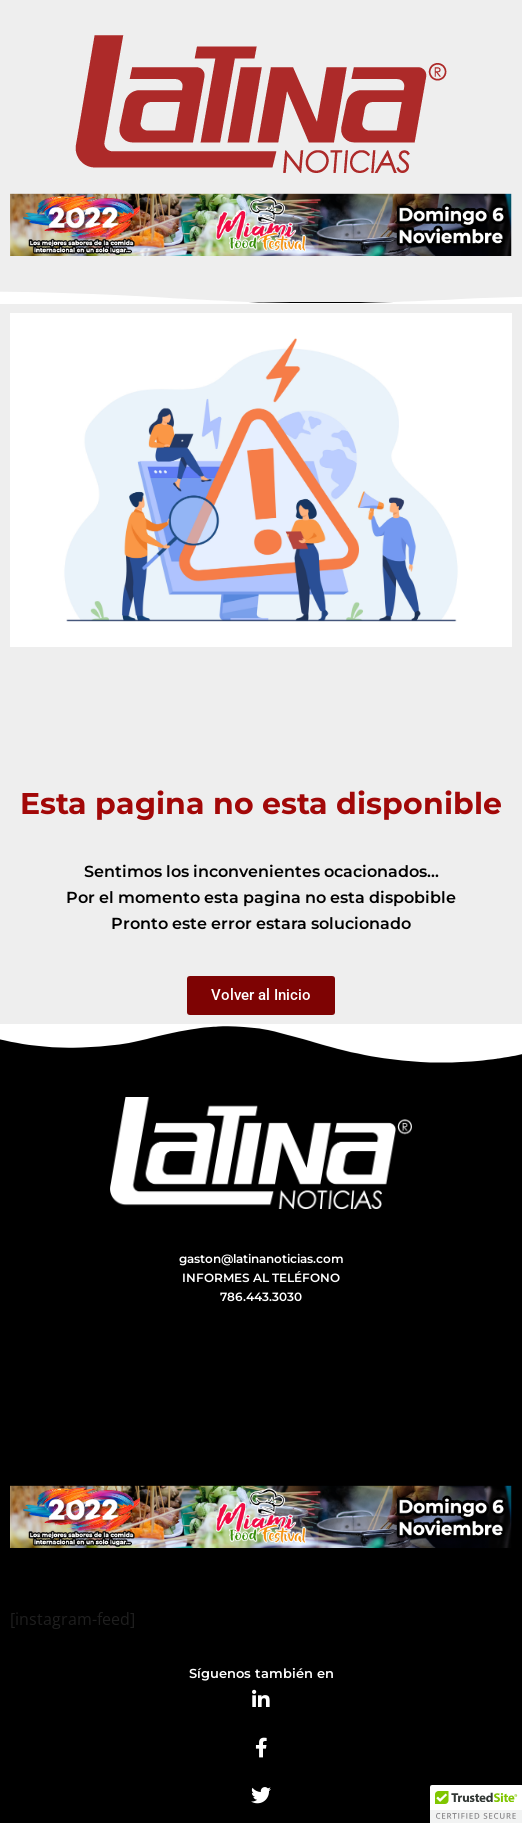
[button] (476, 1804)
